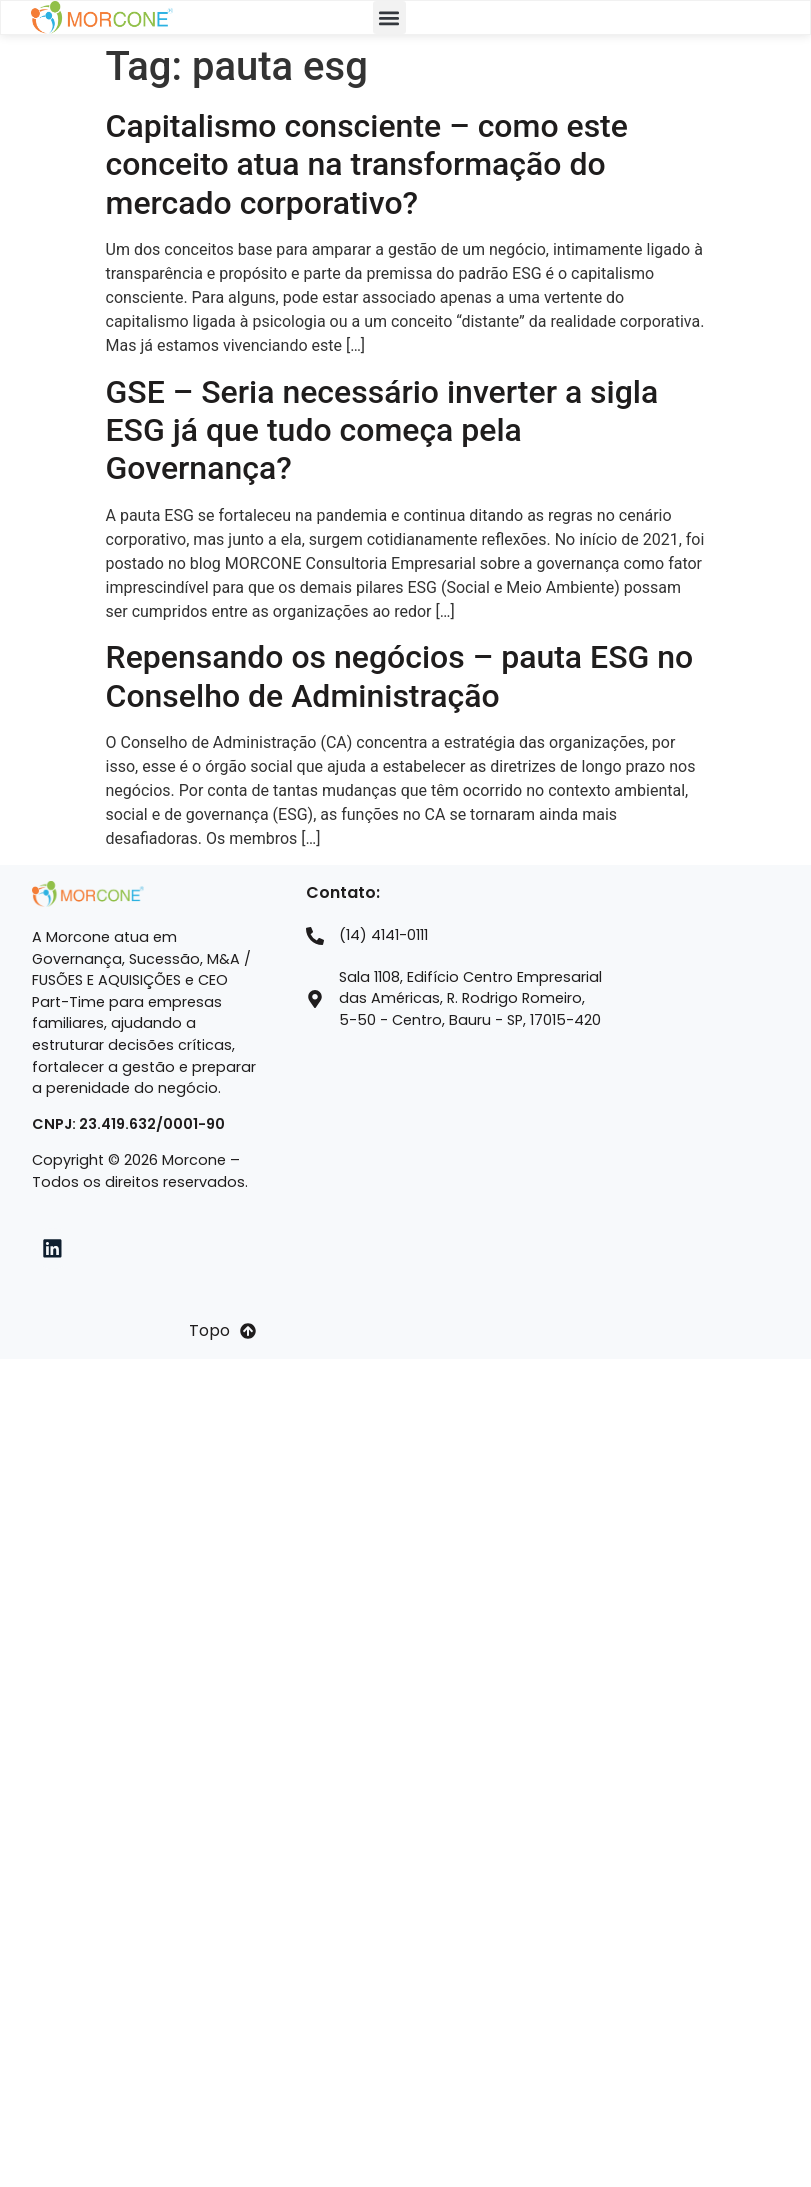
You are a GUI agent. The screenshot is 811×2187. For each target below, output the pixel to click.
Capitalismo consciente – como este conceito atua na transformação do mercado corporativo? (367, 164)
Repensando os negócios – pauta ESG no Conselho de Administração (400, 676)
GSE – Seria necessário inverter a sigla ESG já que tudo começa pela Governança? (382, 430)
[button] (389, 17)
